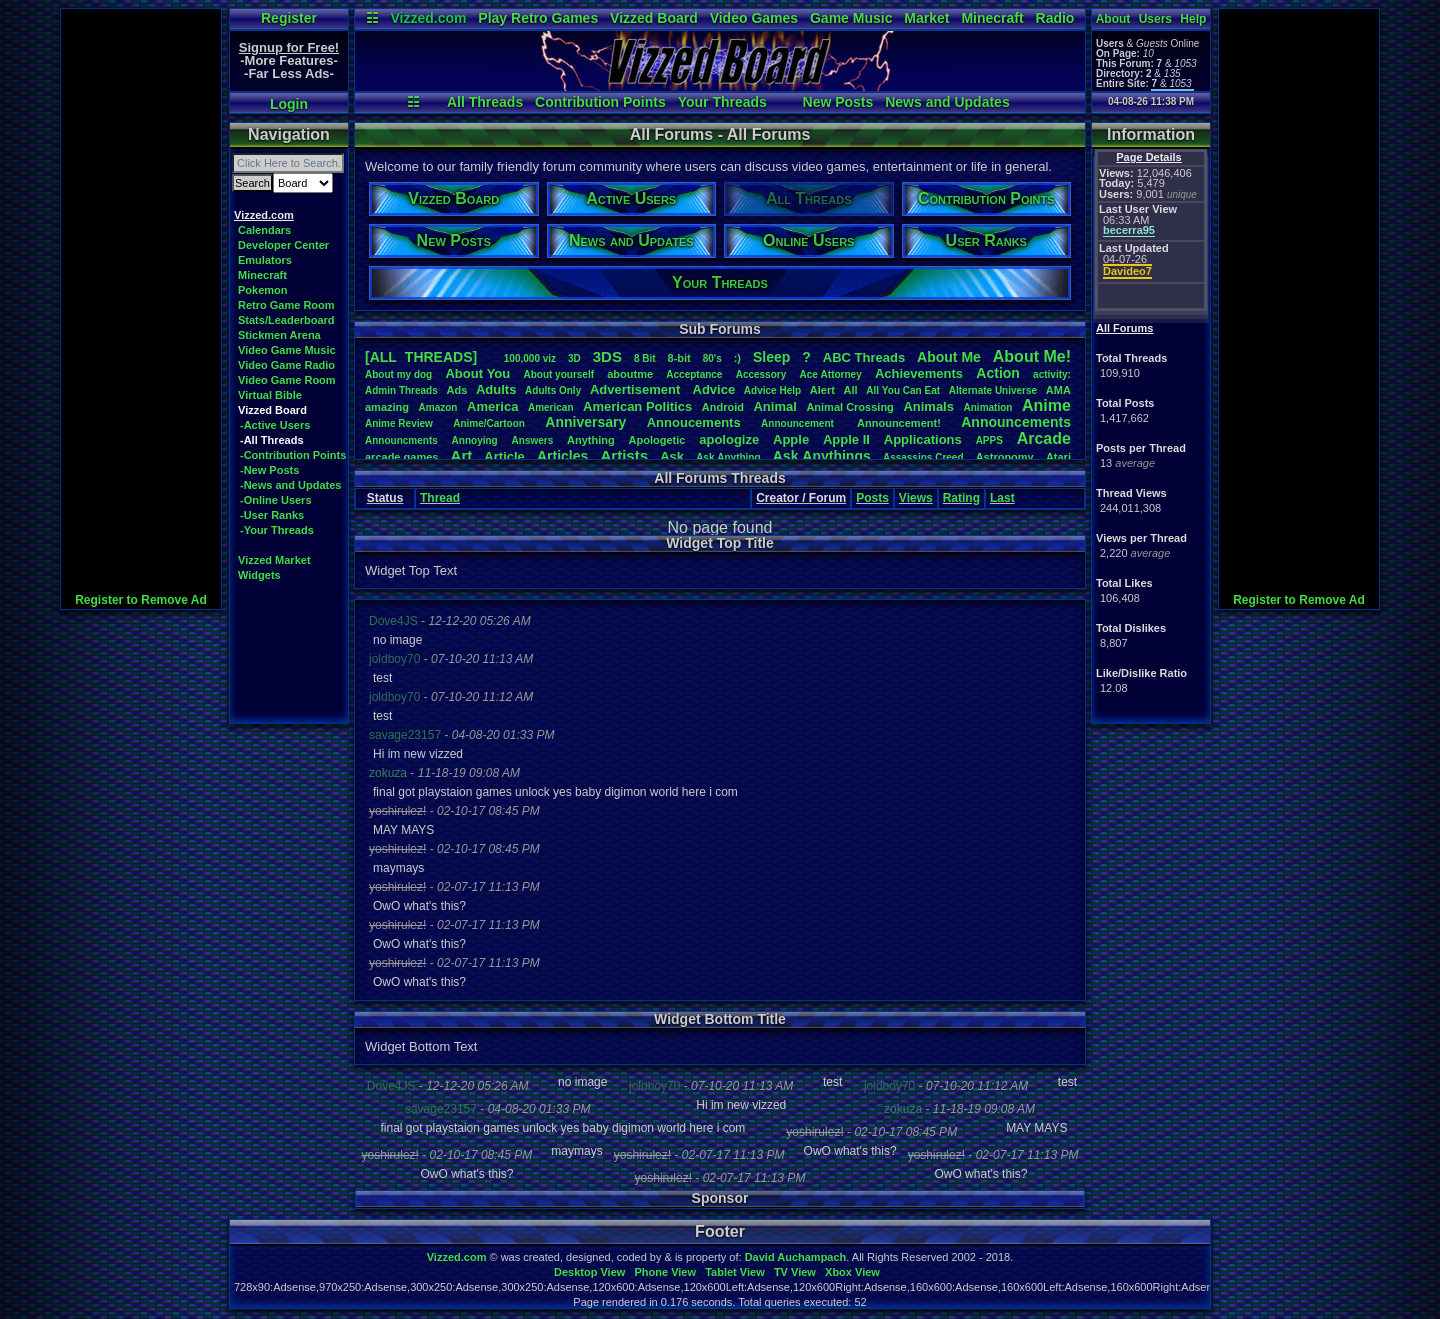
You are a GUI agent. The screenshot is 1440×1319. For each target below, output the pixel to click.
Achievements (919, 373)
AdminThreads (401, 390)
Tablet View (735, 1272)
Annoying (475, 440)
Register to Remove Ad (141, 600)
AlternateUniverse (993, 390)
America (492, 406)
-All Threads (272, 440)
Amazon (438, 407)
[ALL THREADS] (421, 357)
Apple (791, 439)
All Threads (485, 102)
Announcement (799, 423)
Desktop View (589, 1272)
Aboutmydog (398, 374)
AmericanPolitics (637, 406)
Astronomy (1005, 457)
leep (771, 357)
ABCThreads (864, 357)
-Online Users (276, 500)
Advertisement (637, 389)
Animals (928, 406)
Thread (440, 498)
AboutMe (949, 357)
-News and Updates (290, 485)
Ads (456, 390)
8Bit (645, 358)
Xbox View (852, 1272)
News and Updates (947, 102)
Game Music (851, 18)
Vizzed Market (274, 560)
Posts (872, 498)
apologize (729, 439)
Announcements (1016, 422)
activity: (1052, 374)
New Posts (838, 102)
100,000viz (530, 358)
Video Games (754, 18)
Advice (714, 389)
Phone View (665, 1272)
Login (289, 104)
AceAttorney (830, 374)
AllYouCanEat (903, 390)
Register (289, 18)
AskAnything (728, 457)
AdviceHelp (772, 390)
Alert (822, 390)
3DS (607, 356)
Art (462, 455)
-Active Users (275, 425)
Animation (988, 407)
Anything (591, 440)
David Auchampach (796, 1257)
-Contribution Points (293, 455)
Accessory (761, 374)
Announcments (401, 440)
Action (998, 373)
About (1113, 19)
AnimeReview (399, 423)
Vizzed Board (654, 18)
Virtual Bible (270, 395)
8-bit (679, 358)
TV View (795, 1272)
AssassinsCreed (923, 457)
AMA (1058, 390)
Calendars (264, 230)
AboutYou (477, 373)
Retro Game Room (286, 305)
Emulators (265, 260)
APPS (989, 440)
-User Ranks (272, 515)
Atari (1058, 457)
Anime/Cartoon (489, 423)
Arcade (1044, 438)
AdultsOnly (553, 390)
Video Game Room (287, 380)
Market (926, 18)
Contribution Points (600, 102)
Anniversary (585, 422)
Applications (923, 439)
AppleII (846, 439)
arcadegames (401, 457)
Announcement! (899, 423)
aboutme (630, 374)
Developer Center (283, 245)
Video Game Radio (286, 365)
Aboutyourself (558, 374)
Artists (624, 455)
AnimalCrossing (849, 407)
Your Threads (722, 102)
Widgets (259, 575)
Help (1193, 19)
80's (712, 358)
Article (504, 456)
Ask (672, 456)
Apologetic (657, 440)
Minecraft (992, 18)
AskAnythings (822, 456)
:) (737, 358)
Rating (961, 498)
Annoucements (694, 422)
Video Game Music (287, 350)
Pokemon (263, 290)
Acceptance (694, 374)
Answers (533, 440)
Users (1155, 19)
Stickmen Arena (279, 335)
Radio (1055, 18)
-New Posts (269, 470)
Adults (496, 389)
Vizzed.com (428, 18)
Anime (1046, 405)
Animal (774, 406)
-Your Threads (277, 530)
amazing (387, 407)
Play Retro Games (538, 18)
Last (1002, 498)
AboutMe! (1032, 356)
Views (916, 498)
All (851, 390)
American (551, 407)
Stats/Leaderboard (286, 320)
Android (723, 407)
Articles (562, 456)
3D (574, 358)
